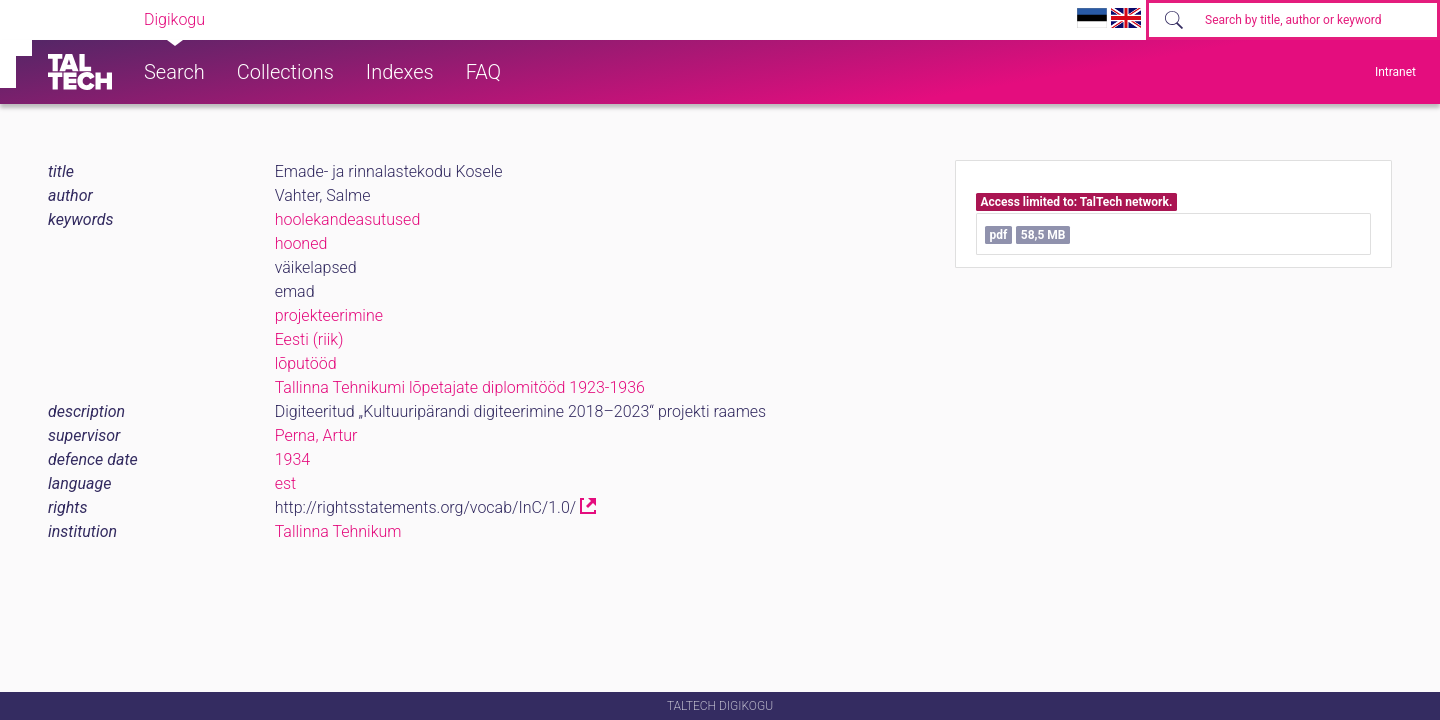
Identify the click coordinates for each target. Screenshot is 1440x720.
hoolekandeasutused (348, 219)
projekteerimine (329, 315)
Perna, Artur (316, 435)
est (286, 483)
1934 (293, 459)
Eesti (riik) (309, 339)
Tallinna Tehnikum (338, 531)
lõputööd (306, 363)
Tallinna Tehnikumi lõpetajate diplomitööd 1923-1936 (460, 387)
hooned (301, 243)
